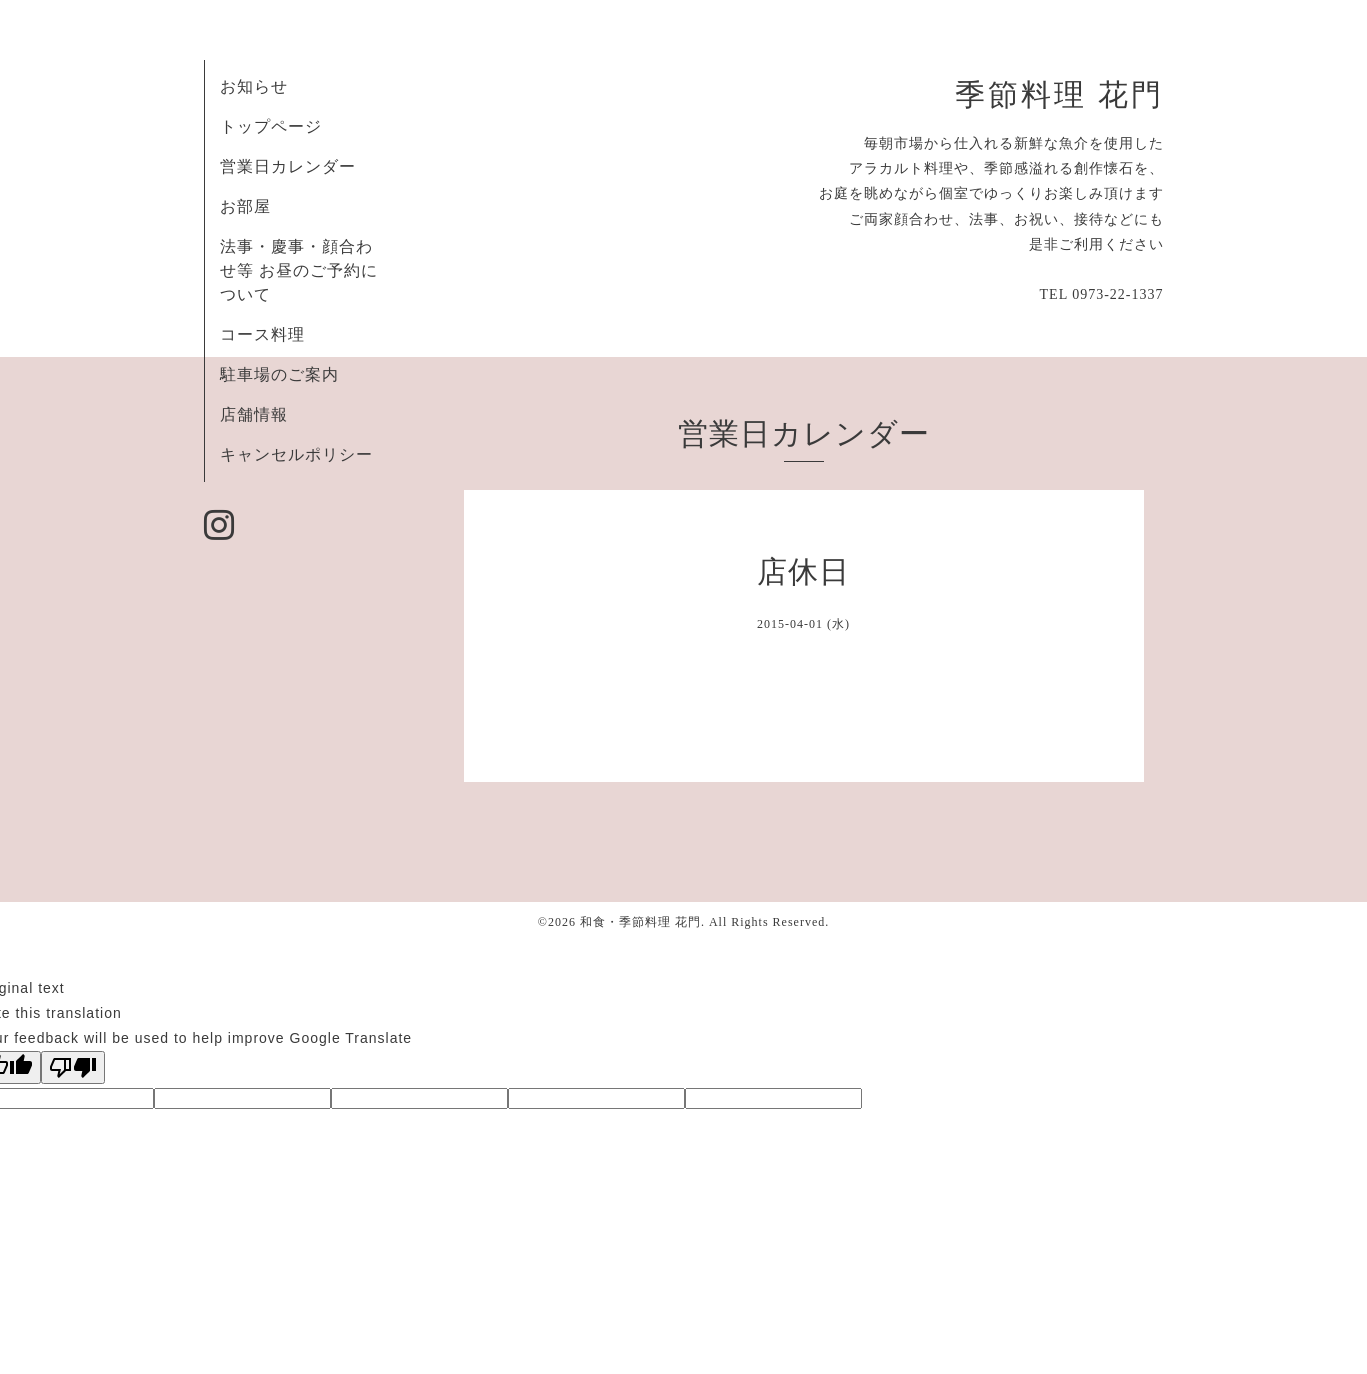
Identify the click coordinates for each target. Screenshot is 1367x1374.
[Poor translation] (73, 1067)
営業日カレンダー (288, 166)
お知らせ (254, 86)
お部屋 (245, 206)
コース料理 (262, 334)
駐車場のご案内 (279, 374)
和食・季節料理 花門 (640, 922)
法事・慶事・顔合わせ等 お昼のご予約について (299, 270)
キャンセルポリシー (296, 454)
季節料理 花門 (1059, 95)
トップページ (271, 126)
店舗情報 (254, 414)
